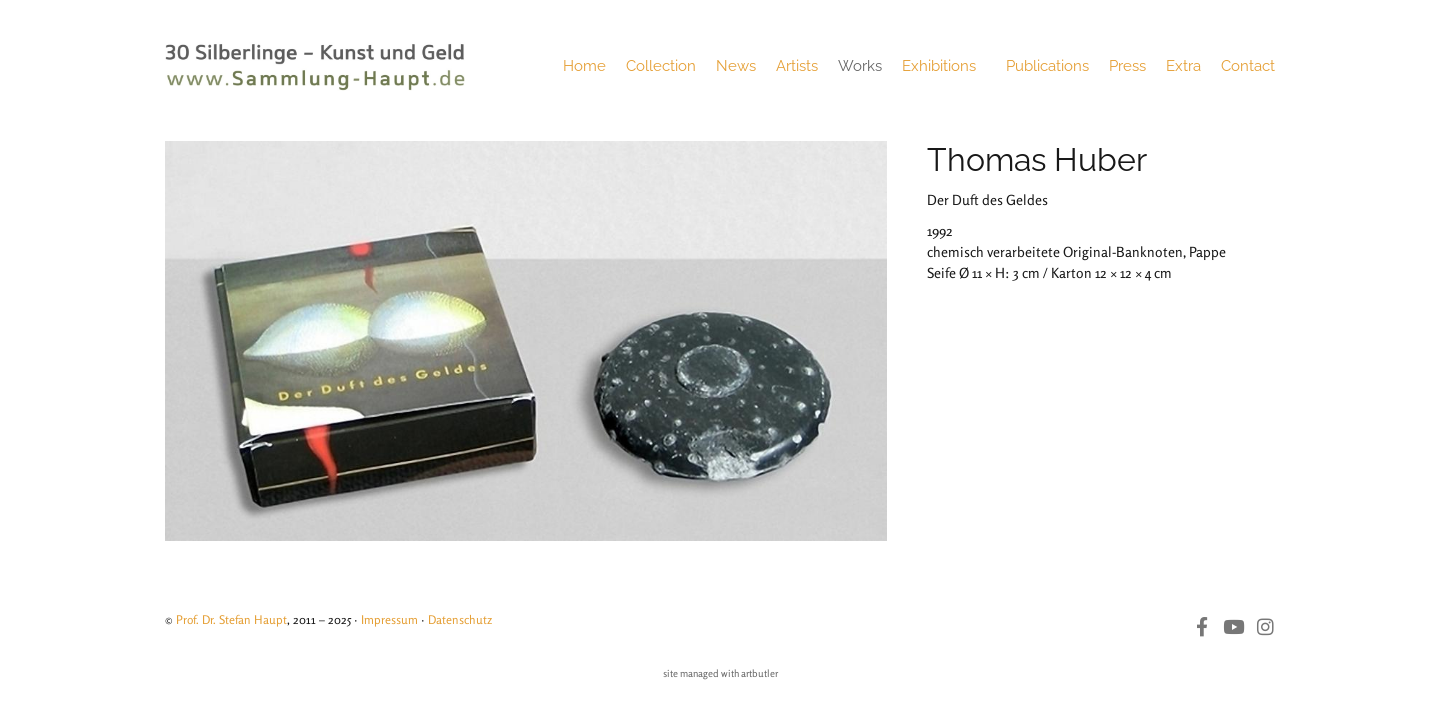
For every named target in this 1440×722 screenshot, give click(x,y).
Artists (797, 66)
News (736, 66)
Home (584, 66)
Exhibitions (944, 66)
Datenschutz (460, 619)
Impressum (389, 619)
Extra (1183, 66)
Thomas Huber (1037, 159)
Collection (661, 66)
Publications (1047, 66)
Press (1127, 66)
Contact (1248, 66)
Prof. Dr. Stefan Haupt (231, 619)
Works (860, 66)
